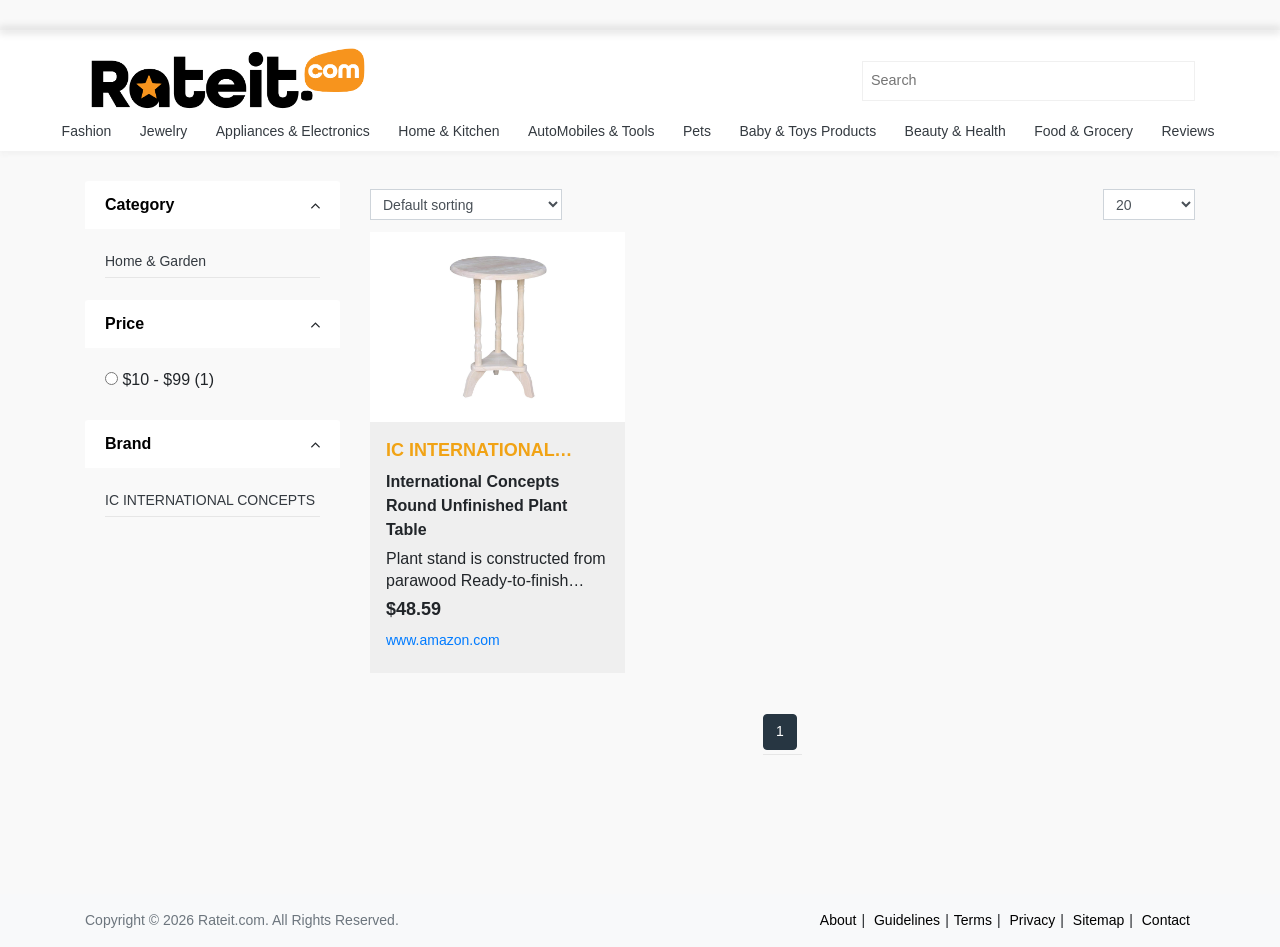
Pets (697, 131)
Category (139, 204)
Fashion (87, 131)
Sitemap (1098, 920)
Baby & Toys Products (807, 131)
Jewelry (163, 131)
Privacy (1032, 920)
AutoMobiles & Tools (591, 131)
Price (124, 323)
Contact (1166, 920)
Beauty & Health (955, 131)
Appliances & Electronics (293, 131)
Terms (973, 920)
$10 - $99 (168, 379)
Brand (128, 443)
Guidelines (907, 920)
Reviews (1188, 131)
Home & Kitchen (448, 131)
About (838, 920)
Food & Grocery (1083, 131)
